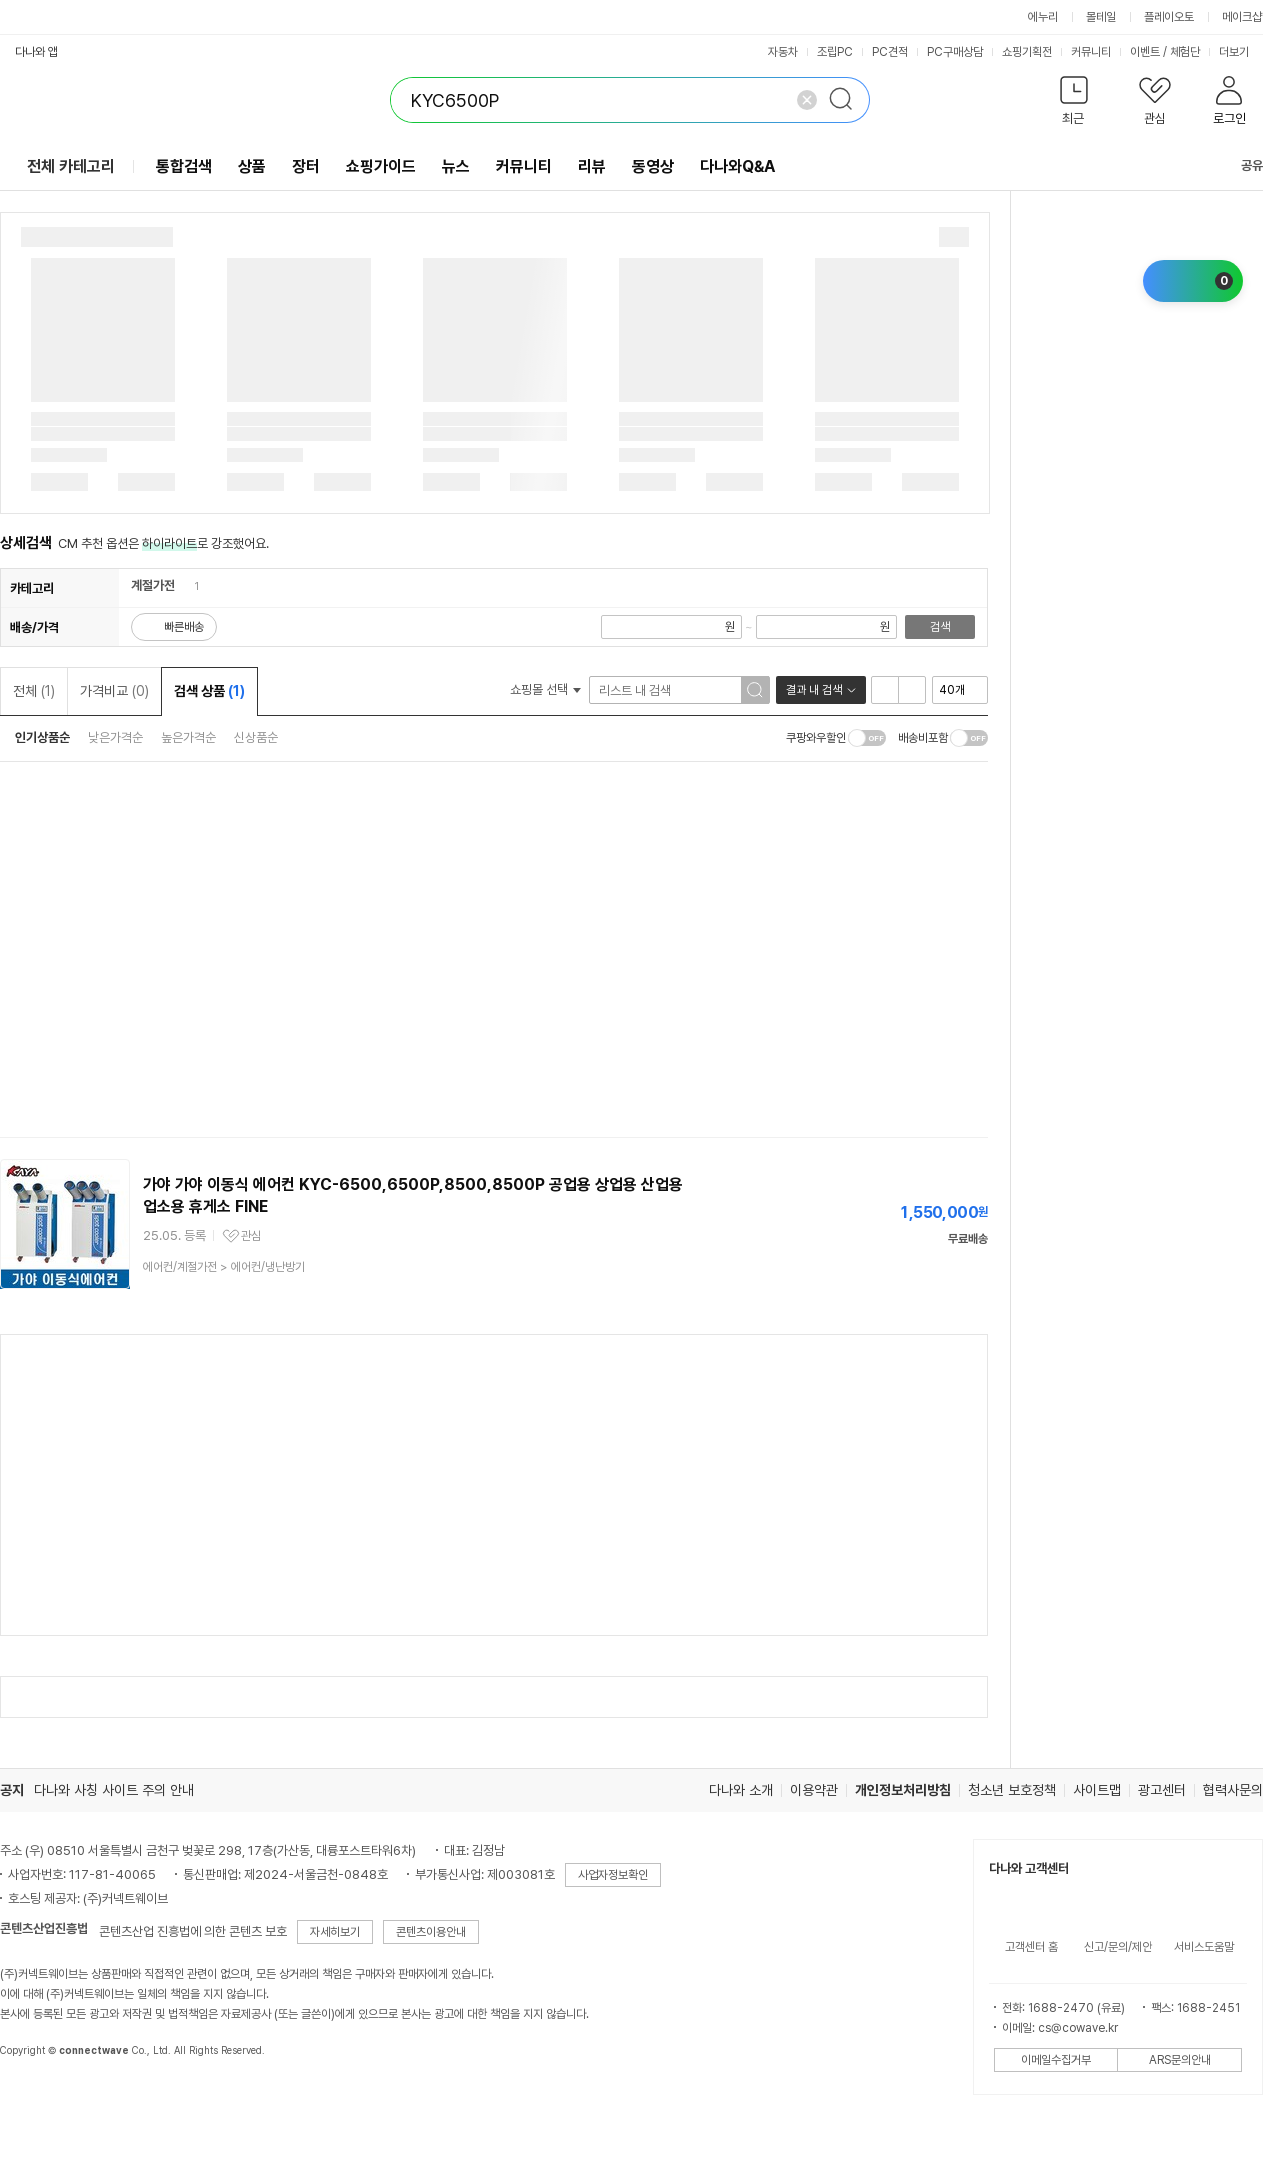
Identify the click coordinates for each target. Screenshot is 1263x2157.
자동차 (783, 52)
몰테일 (1101, 17)
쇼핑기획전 (1027, 52)
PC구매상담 (955, 52)
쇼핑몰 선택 (545, 689)
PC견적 (890, 52)
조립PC (835, 52)
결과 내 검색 (814, 690)
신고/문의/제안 (1118, 1947)
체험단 (1185, 52)
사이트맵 (1097, 1790)
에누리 (1043, 17)
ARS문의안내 (1180, 2060)
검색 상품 (209, 691)
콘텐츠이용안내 (431, 1932)
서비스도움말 (1204, 1947)
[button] (1073, 104)
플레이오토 (1169, 17)
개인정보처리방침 (903, 1790)
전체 (34, 691)
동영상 (653, 166)
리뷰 (592, 166)
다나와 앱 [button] (36, 52)
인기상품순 (42, 737)
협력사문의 (1233, 1790)
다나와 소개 (741, 1790)
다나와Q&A (737, 166)
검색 (940, 627)
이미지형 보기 (912, 690)
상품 (252, 166)
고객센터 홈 (1031, 1947)
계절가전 (153, 585)
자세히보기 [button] (335, 1932)
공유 (1240, 165)
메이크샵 (1242, 17)
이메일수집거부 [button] (1056, 2060)
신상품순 (256, 737)
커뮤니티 (1091, 52)
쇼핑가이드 (381, 166)
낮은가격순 (115, 737)
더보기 (1240, 52)
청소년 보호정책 (1012, 1790)
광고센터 (1162, 1790)
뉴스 (456, 166)
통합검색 (184, 166)
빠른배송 (184, 627)
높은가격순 (188, 737)
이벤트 (1145, 52)
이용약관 (814, 1790)
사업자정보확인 (613, 1875)
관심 (251, 1236)
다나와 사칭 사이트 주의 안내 (114, 1790)
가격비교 (114, 691)
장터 (306, 166)
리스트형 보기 (885, 690)
